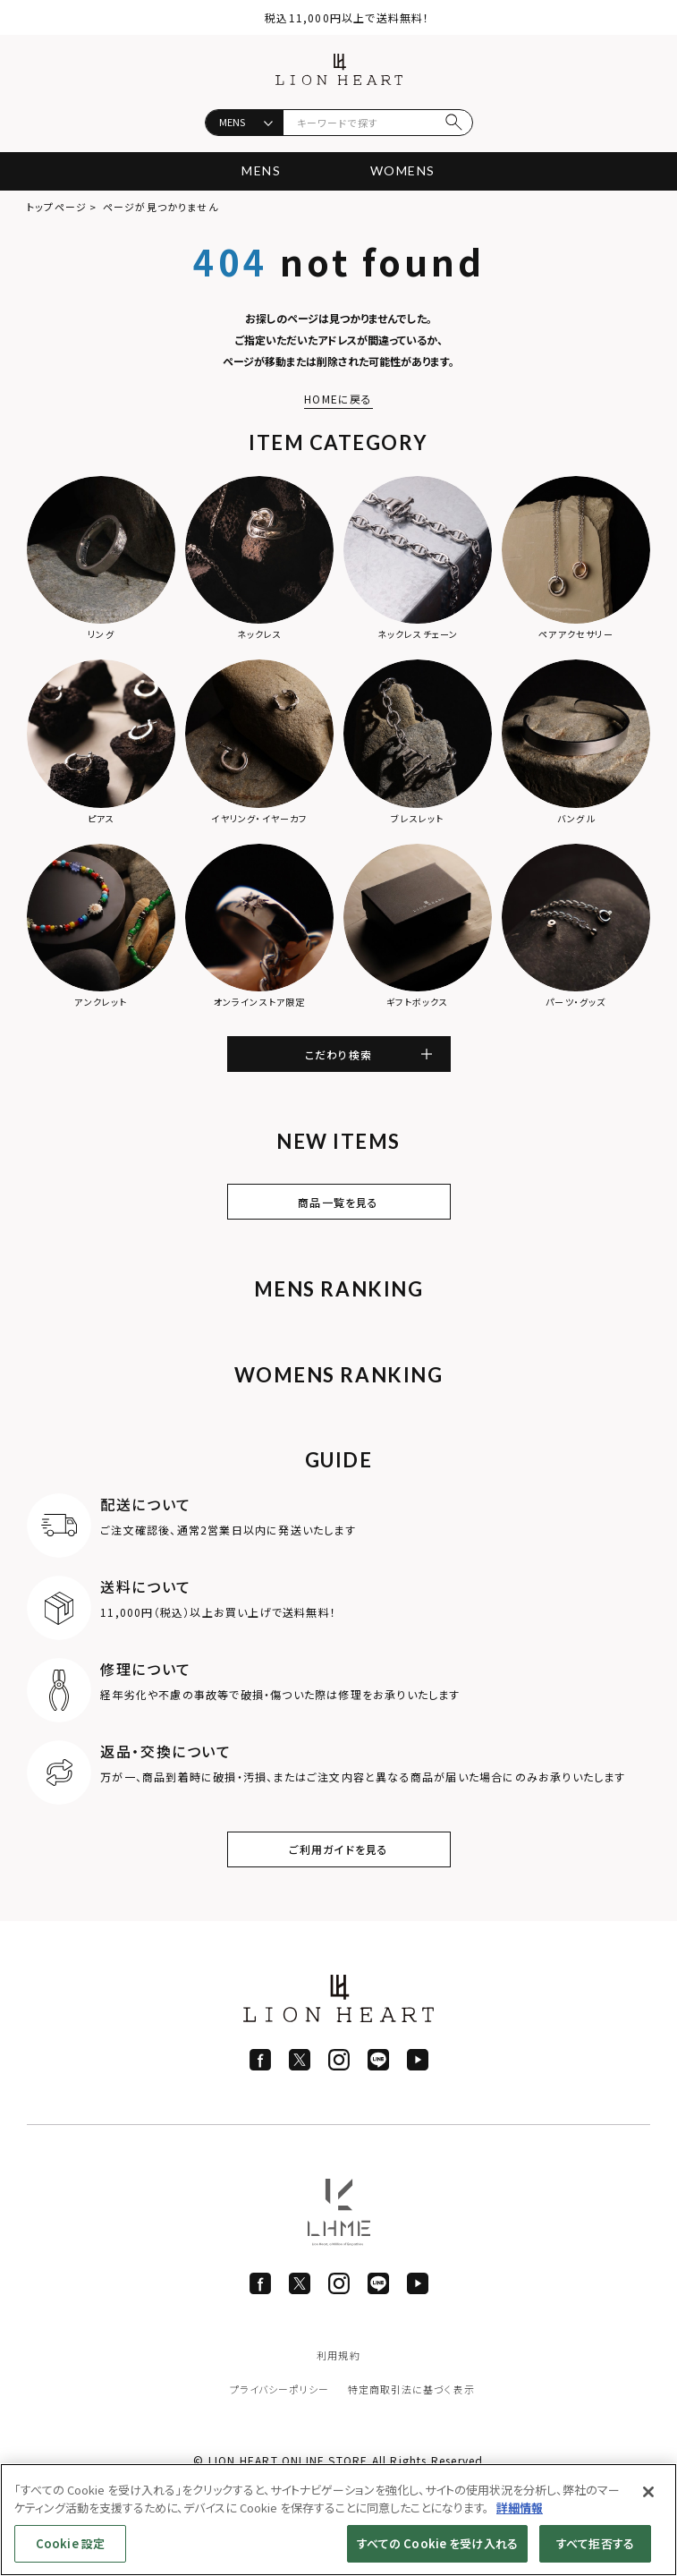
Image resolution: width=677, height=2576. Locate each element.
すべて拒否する (595, 2543)
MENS (261, 170)
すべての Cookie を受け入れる (437, 2543)
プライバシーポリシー (280, 2389)
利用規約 (338, 2355)
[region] (338, 2519)
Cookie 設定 (70, 2543)
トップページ (57, 207)
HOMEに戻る (338, 398)
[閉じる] (648, 2492)
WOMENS (402, 170)
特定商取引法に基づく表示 (411, 2389)
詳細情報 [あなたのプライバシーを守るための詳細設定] (519, 2507)
